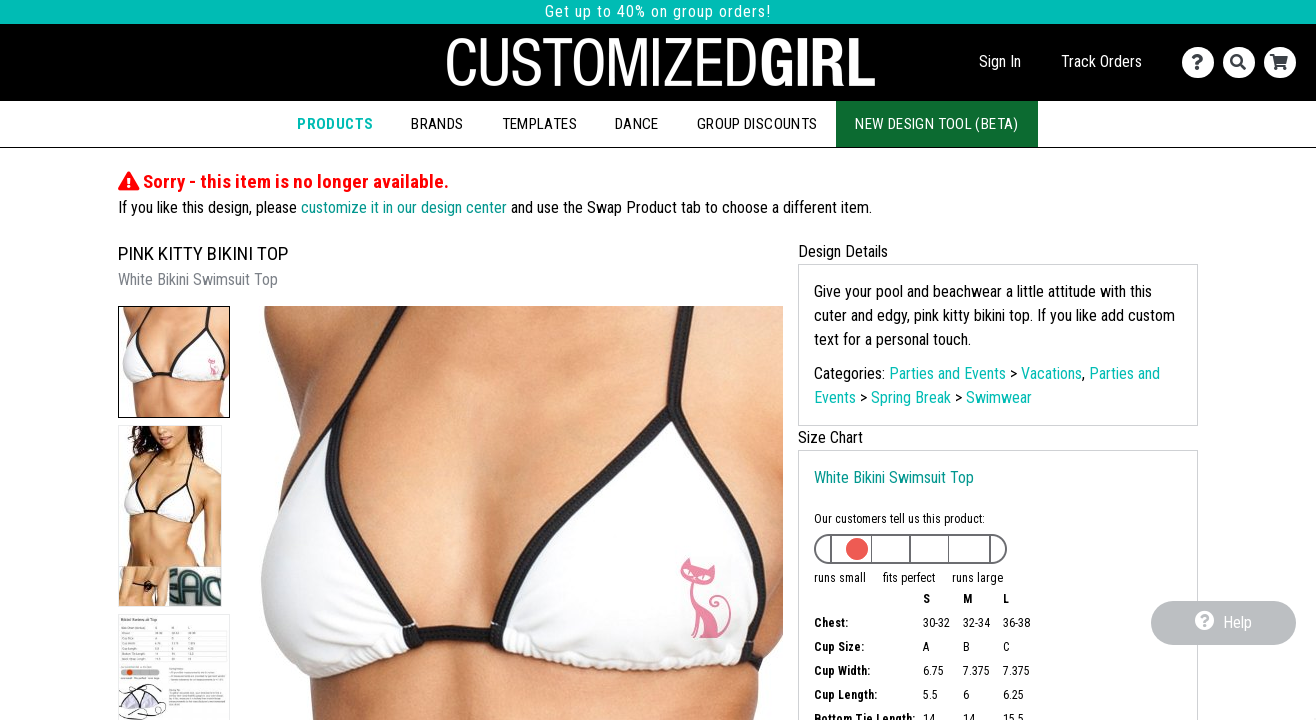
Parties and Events (947, 373)
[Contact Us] (1202, 62)
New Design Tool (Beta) (936, 124)
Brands (437, 124)
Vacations (1051, 373)
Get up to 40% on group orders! (658, 11)
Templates (539, 124)
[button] (174, 362)
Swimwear (999, 397)
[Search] (1243, 62)
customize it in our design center (404, 207)
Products (335, 124)
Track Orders (1101, 61)
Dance (637, 124)
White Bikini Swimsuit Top (894, 477)
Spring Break (911, 397)
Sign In (1000, 61)
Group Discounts (757, 124)
